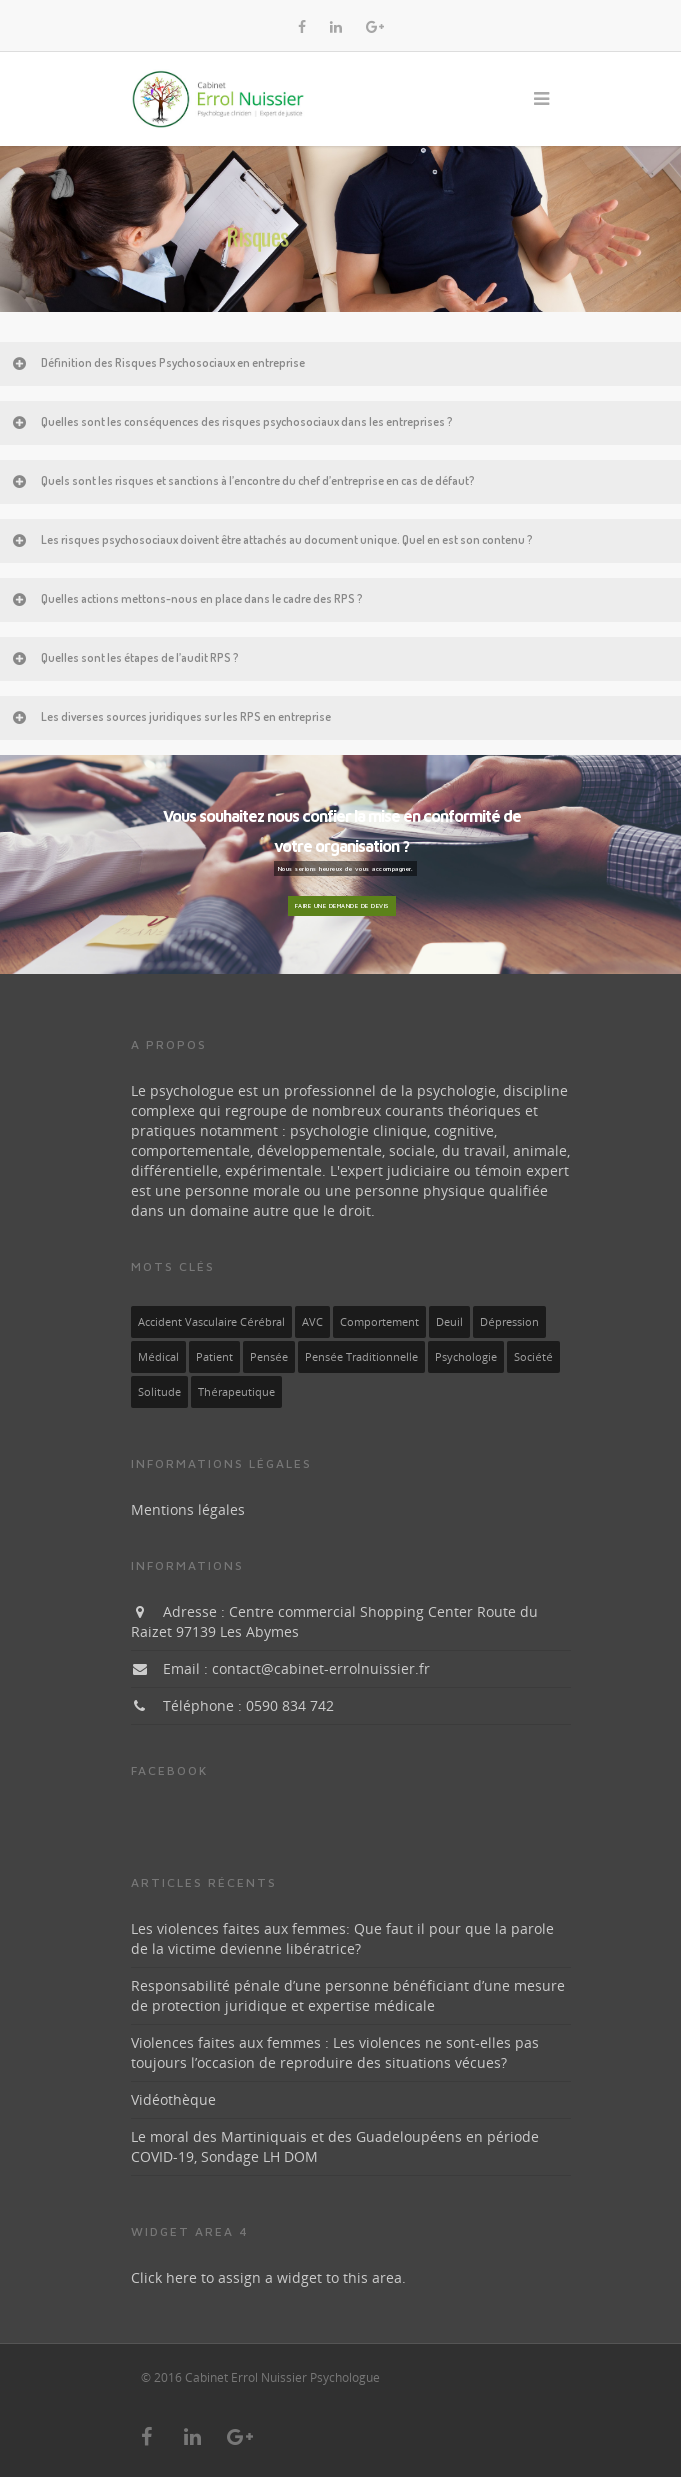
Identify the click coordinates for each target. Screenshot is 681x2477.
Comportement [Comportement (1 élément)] (379, 1322)
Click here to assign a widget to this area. (268, 2277)
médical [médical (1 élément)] (158, 1357)
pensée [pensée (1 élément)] (269, 1357)
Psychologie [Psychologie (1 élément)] (466, 1357)
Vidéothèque (173, 2099)
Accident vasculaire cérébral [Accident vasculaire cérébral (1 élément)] (211, 1322)
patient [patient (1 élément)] (214, 1357)
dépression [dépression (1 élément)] (509, 1322)
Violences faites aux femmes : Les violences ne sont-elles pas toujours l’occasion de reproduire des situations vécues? (335, 2052)
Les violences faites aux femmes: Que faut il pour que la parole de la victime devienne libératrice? (342, 1938)
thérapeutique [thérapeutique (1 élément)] (236, 1392)
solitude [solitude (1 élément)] (159, 1392)
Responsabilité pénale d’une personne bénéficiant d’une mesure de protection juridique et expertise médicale (348, 1995)
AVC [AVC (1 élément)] (312, 1322)
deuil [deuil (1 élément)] (449, 1322)
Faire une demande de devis (342, 905)
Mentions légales (188, 1509)
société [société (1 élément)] (533, 1357)
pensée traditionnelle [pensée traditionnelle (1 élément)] (361, 1357)
